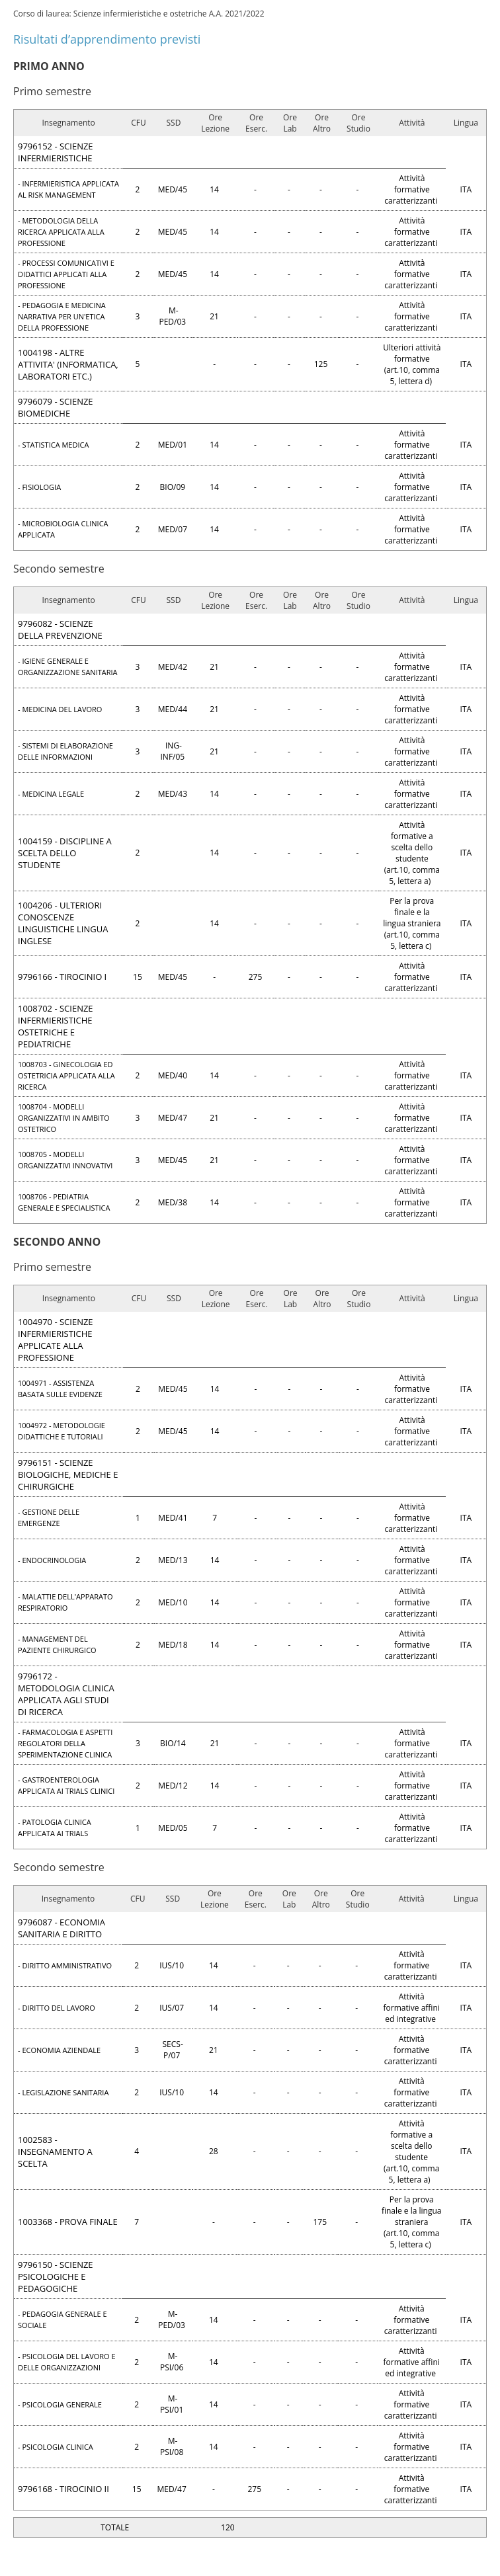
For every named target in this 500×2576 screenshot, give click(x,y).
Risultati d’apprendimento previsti (106, 39)
